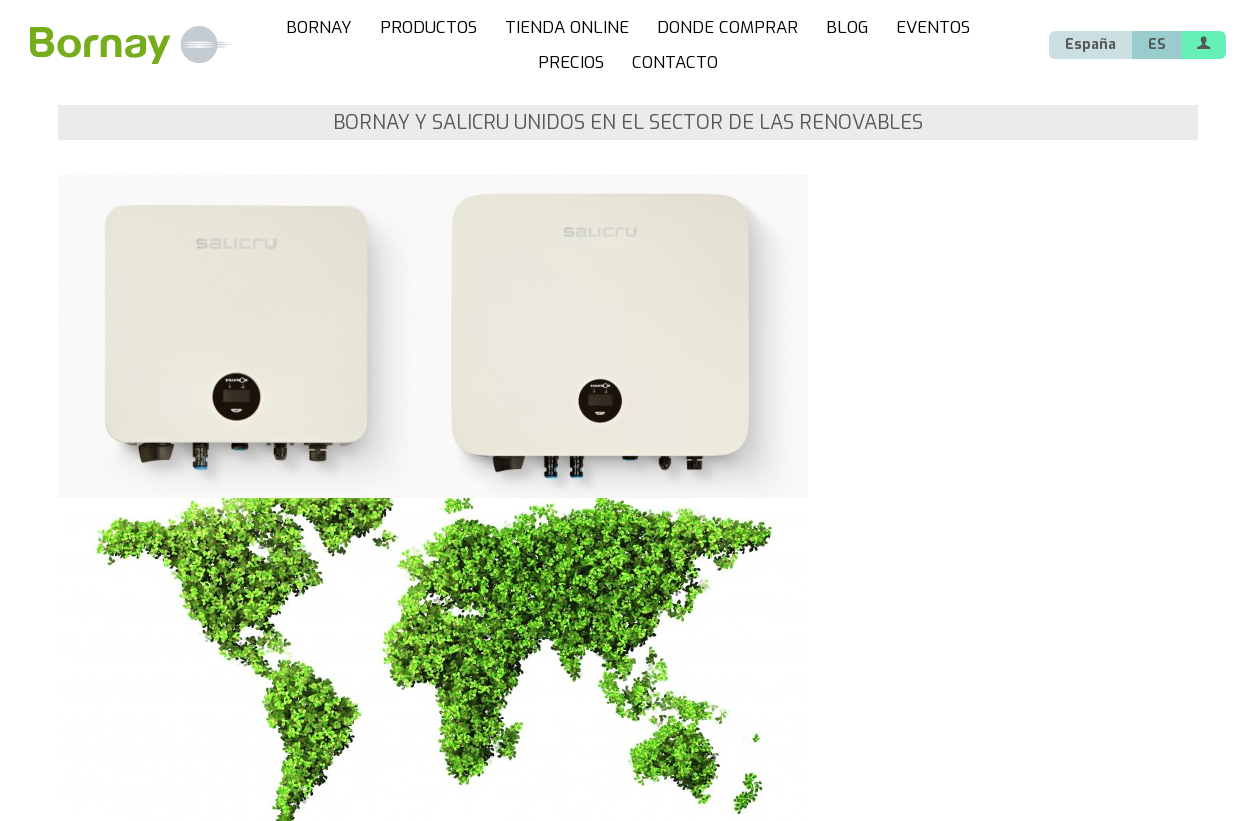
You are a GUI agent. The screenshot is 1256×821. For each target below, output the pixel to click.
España (1090, 44)
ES (1157, 44)
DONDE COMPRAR (727, 27)
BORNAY (319, 27)
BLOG (847, 27)
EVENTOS (933, 27)
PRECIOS (571, 62)
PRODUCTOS (428, 27)
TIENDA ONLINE (567, 27)
